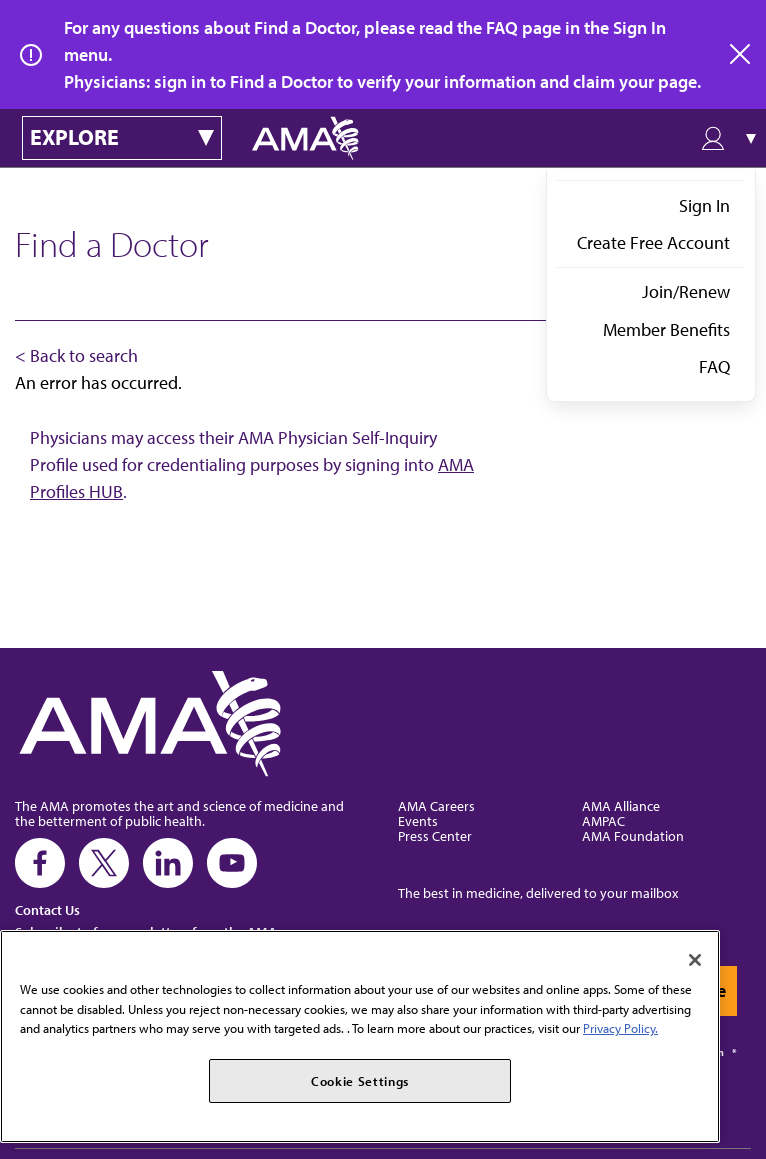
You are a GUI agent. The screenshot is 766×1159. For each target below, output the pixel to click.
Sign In (704, 205)
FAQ (714, 366)
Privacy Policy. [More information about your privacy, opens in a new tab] (620, 1028)
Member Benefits (666, 329)
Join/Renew (686, 291)
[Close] (695, 960)
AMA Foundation (633, 835)
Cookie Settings (360, 1081)
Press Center (435, 835)
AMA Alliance (621, 805)
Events (418, 820)
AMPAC (603, 820)
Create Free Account (653, 242)
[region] (360, 1036)
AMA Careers (436, 805)
